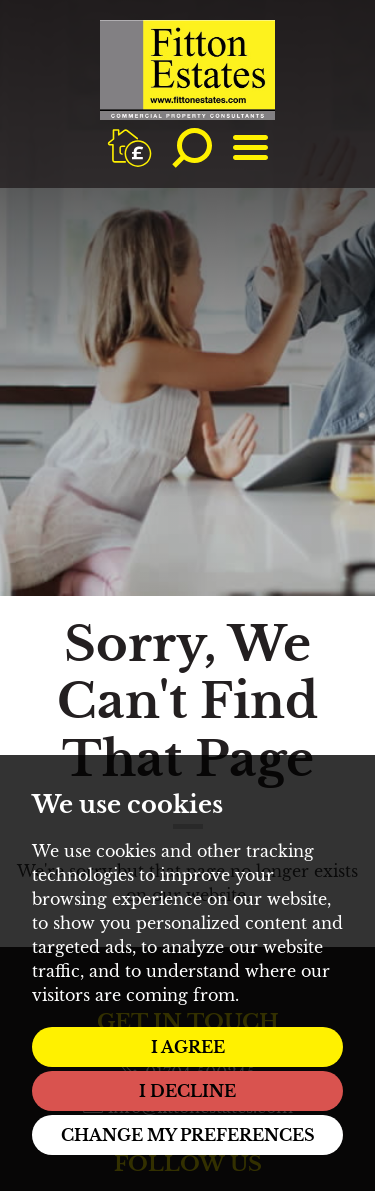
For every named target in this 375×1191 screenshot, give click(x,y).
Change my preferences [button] (188, 1135)
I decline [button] (187, 1091)
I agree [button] (188, 1047)
